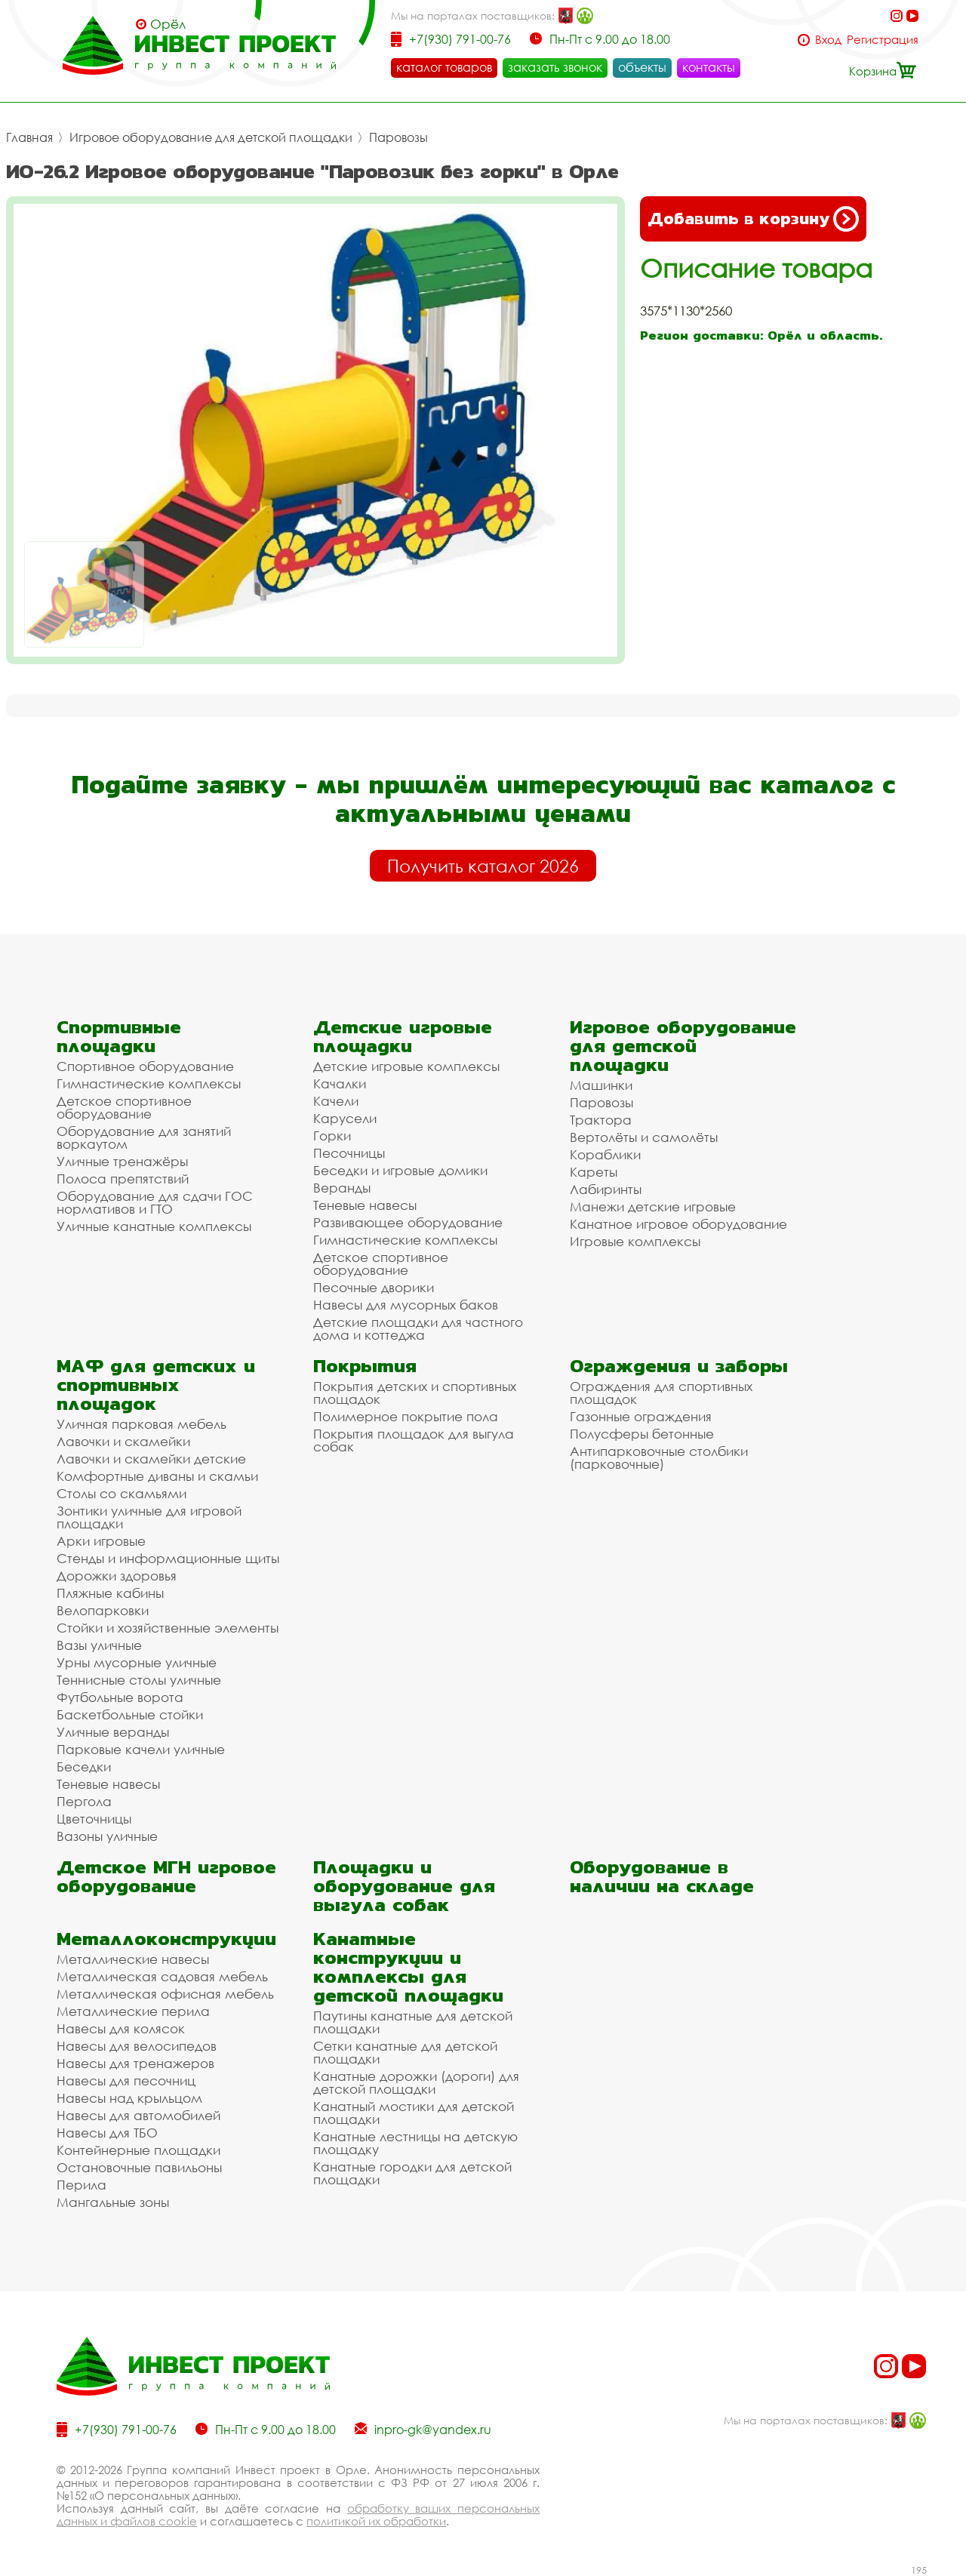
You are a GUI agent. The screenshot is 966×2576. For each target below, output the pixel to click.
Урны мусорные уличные (137, 1662)
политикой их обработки (376, 2521)
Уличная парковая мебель (141, 1423)
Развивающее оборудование (408, 1222)
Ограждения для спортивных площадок (661, 1392)
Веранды (342, 1187)
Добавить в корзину (753, 219)
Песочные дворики (373, 1287)
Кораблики (605, 1154)
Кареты (593, 1171)
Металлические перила (133, 2011)
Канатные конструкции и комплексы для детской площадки (408, 1967)
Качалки (339, 1083)
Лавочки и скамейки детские (151, 1458)
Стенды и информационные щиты (168, 1558)
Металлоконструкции (166, 1938)
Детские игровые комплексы (406, 1066)
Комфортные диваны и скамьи (157, 1476)
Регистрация (882, 39)
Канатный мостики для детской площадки (413, 2112)
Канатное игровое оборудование (678, 1223)
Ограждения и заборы (679, 1365)
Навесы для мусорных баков (405, 1304)
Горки (332, 1135)
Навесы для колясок (121, 2028)
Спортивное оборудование (145, 1066)
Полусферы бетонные (642, 1433)
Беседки (84, 1766)
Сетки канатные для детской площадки (405, 2052)
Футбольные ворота (120, 1697)
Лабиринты (605, 1189)
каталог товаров (444, 67)
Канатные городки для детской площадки (412, 2173)
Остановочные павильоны (139, 2167)
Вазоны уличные (107, 1836)
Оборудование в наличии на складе (662, 1876)
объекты (642, 67)
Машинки (601, 1085)
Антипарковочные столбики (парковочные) (659, 1457)
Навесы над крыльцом (129, 2097)
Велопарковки (103, 1610)
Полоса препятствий (123, 1178)
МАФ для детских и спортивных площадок (156, 1384)
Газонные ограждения (641, 1416)
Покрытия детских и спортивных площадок (414, 1392)
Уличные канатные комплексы (154, 1226)
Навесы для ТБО (107, 2132)
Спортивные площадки (119, 1036)
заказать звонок (555, 67)
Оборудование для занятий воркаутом (144, 1137)
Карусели (345, 1118)
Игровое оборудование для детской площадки (210, 137)
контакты (708, 67)
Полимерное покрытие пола (405, 1416)
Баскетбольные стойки (130, 1714)
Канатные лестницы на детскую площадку (415, 2143)
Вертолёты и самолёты (644, 1137)
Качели (335, 1100)
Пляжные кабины (110, 1593)
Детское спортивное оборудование (124, 1107)
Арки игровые (101, 1540)
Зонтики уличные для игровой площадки (149, 1517)
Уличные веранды (113, 1731)
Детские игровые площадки (402, 1036)
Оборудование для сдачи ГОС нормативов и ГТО (155, 1202)
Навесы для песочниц (126, 2080)
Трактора (601, 1119)
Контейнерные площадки (138, 2150)
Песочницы (349, 1152)
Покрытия (365, 1365)
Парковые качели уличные (141, 1749)
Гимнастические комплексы (149, 1083)
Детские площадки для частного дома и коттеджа (418, 1328)
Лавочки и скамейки (123, 1441)
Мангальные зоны (113, 2202)
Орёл (168, 24)
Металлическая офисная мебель (165, 1993)
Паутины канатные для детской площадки (412, 2022)
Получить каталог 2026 (483, 865)
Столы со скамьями (121, 1493)
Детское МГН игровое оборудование (166, 1876)
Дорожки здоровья (117, 1575)
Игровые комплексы (635, 1241)
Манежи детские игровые (653, 1206)
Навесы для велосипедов (137, 2045)
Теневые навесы (365, 1205)
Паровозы (398, 137)
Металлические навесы (133, 1959)
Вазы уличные (99, 1645)
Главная (29, 137)
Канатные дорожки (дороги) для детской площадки (416, 2082)
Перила (81, 2184)
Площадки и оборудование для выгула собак (404, 1885)
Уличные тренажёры (122, 1161)
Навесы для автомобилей (138, 2115)
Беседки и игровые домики (400, 1170)
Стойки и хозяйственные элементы (167, 1627)
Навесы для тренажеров (135, 2063)
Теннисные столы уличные (139, 1679)
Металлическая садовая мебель (162, 1976)
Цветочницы (94, 1818)
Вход (828, 39)
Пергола (84, 1801)
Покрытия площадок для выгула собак (413, 1440)
